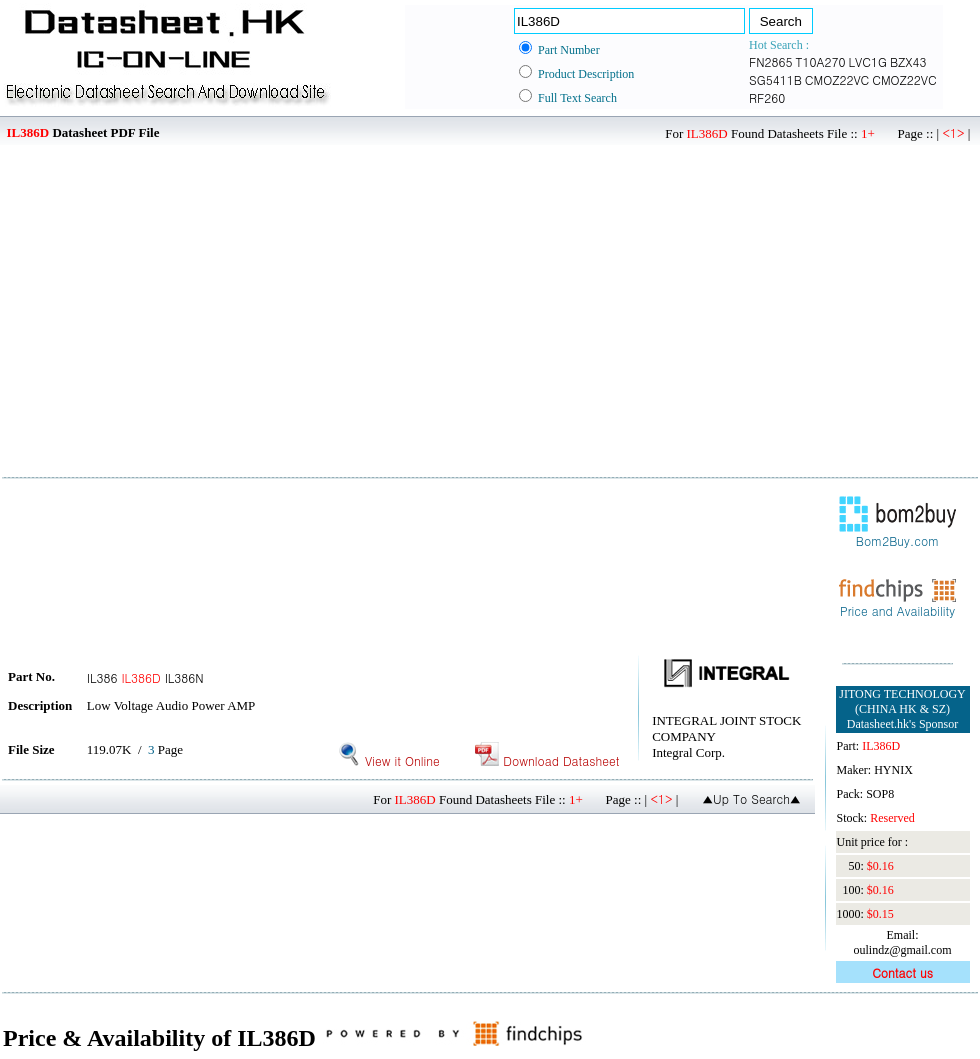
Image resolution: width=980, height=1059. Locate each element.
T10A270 (821, 61)
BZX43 (908, 61)
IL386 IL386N (145, 677)
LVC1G (868, 61)
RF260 (767, 97)
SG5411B (775, 79)
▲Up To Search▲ (751, 798)
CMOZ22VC (837, 79)
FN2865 (771, 61)
